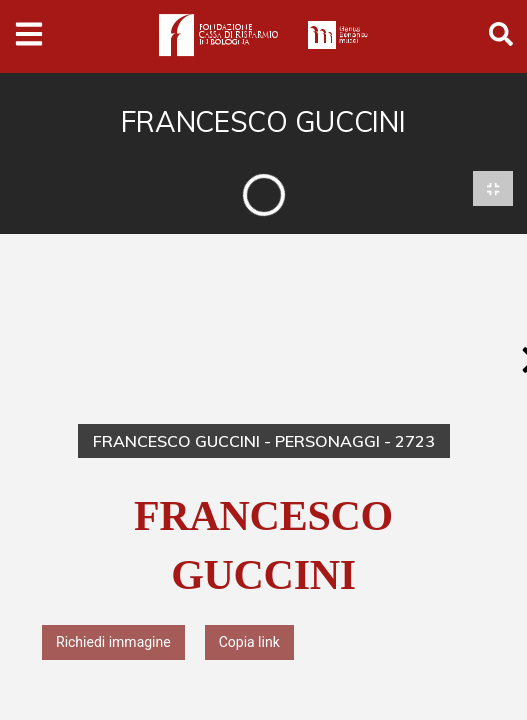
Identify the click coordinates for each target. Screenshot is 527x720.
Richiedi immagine (113, 643)
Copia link (249, 643)
